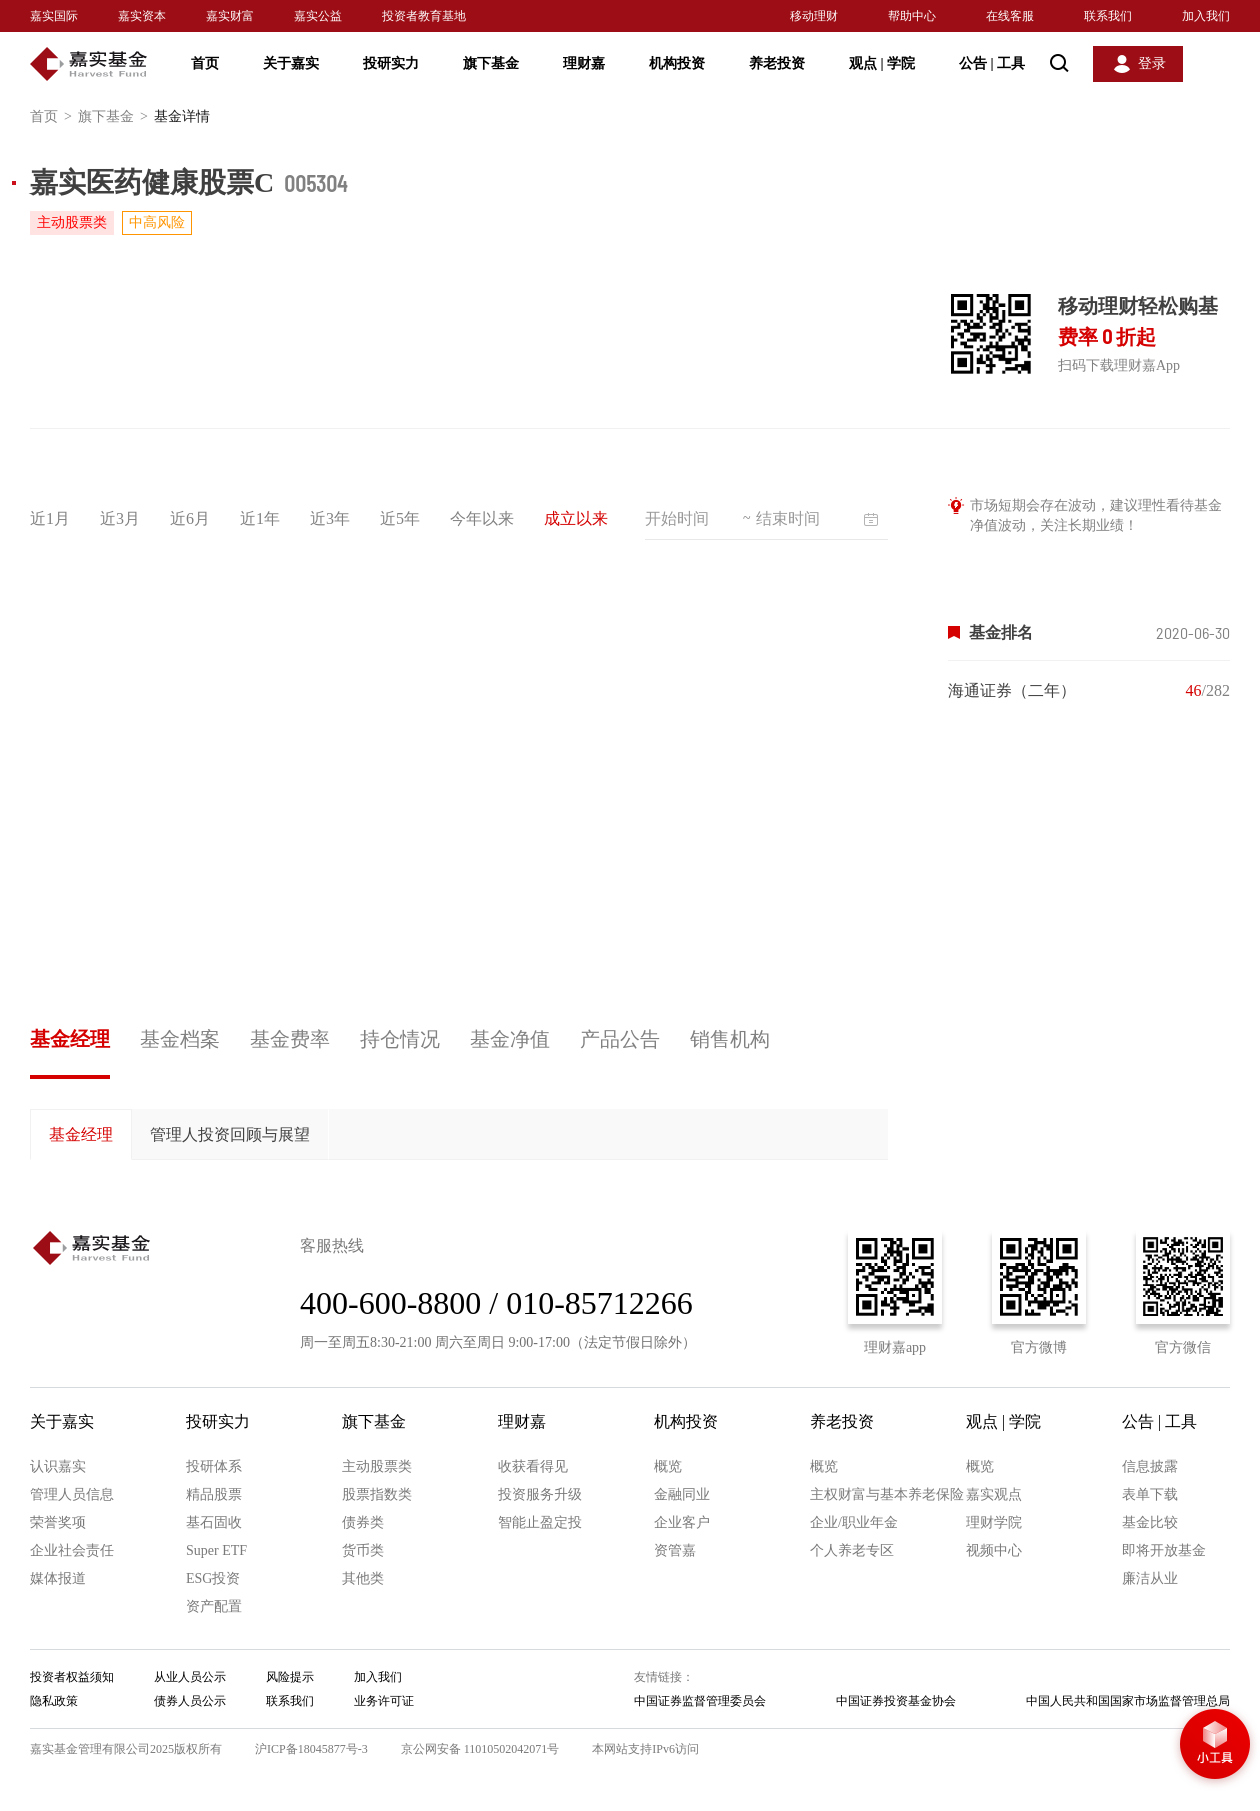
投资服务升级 (540, 1494)
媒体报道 (58, 1578)
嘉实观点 (994, 1494)
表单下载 (1150, 1494)
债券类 (363, 1522)
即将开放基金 (1164, 1550)
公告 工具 (992, 63)
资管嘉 (675, 1550)
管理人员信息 (72, 1494)
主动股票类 (377, 1466)
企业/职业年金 (854, 1522)
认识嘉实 (58, 1466)
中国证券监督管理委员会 (700, 1701)
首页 (205, 63)
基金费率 (290, 1039)
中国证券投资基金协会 (896, 1701)
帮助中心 (912, 16)
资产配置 (214, 1606)
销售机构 (730, 1039)
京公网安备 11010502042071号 (480, 1749)
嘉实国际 (54, 16)
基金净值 (510, 1039)
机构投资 (677, 63)
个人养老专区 (852, 1550)
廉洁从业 (1150, 1578)
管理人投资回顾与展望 (230, 1134)
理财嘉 (584, 63)
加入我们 (1206, 16)
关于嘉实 (291, 63)
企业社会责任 (72, 1550)
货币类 (363, 1550)
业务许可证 (384, 1701)
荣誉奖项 (58, 1522)
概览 (668, 1466)
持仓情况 (400, 1039)
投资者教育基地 (424, 16)
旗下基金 (491, 63)
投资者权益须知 (72, 1677)
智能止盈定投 (540, 1522)
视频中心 (994, 1550)
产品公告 (620, 1039)
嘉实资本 (142, 16)
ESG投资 (213, 1578)
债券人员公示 (190, 1701)
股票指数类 (377, 1494)
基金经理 (70, 1039)
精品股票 (214, 1494)
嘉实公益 (318, 16)
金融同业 (682, 1494)
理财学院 (994, 1522)
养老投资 (777, 63)
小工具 (1215, 1746)
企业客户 (682, 1522)
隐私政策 (54, 1701)
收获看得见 (533, 1466)
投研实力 (391, 63)
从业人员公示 (190, 1677)
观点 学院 (882, 63)
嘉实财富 (230, 16)
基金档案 (180, 1039)
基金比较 (1150, 1522)
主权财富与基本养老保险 (887, 1494)
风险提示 (290, 1677)
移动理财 (814, 16)
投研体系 (214, 1466)
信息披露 (1150, 1466)
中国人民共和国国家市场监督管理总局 (1128, 1701)
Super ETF (216, 1550)
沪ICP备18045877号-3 (311, 1749)
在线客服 (1010, 16)
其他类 (363, 1578)
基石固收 (214, 1522)
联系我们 (1108, 16)
